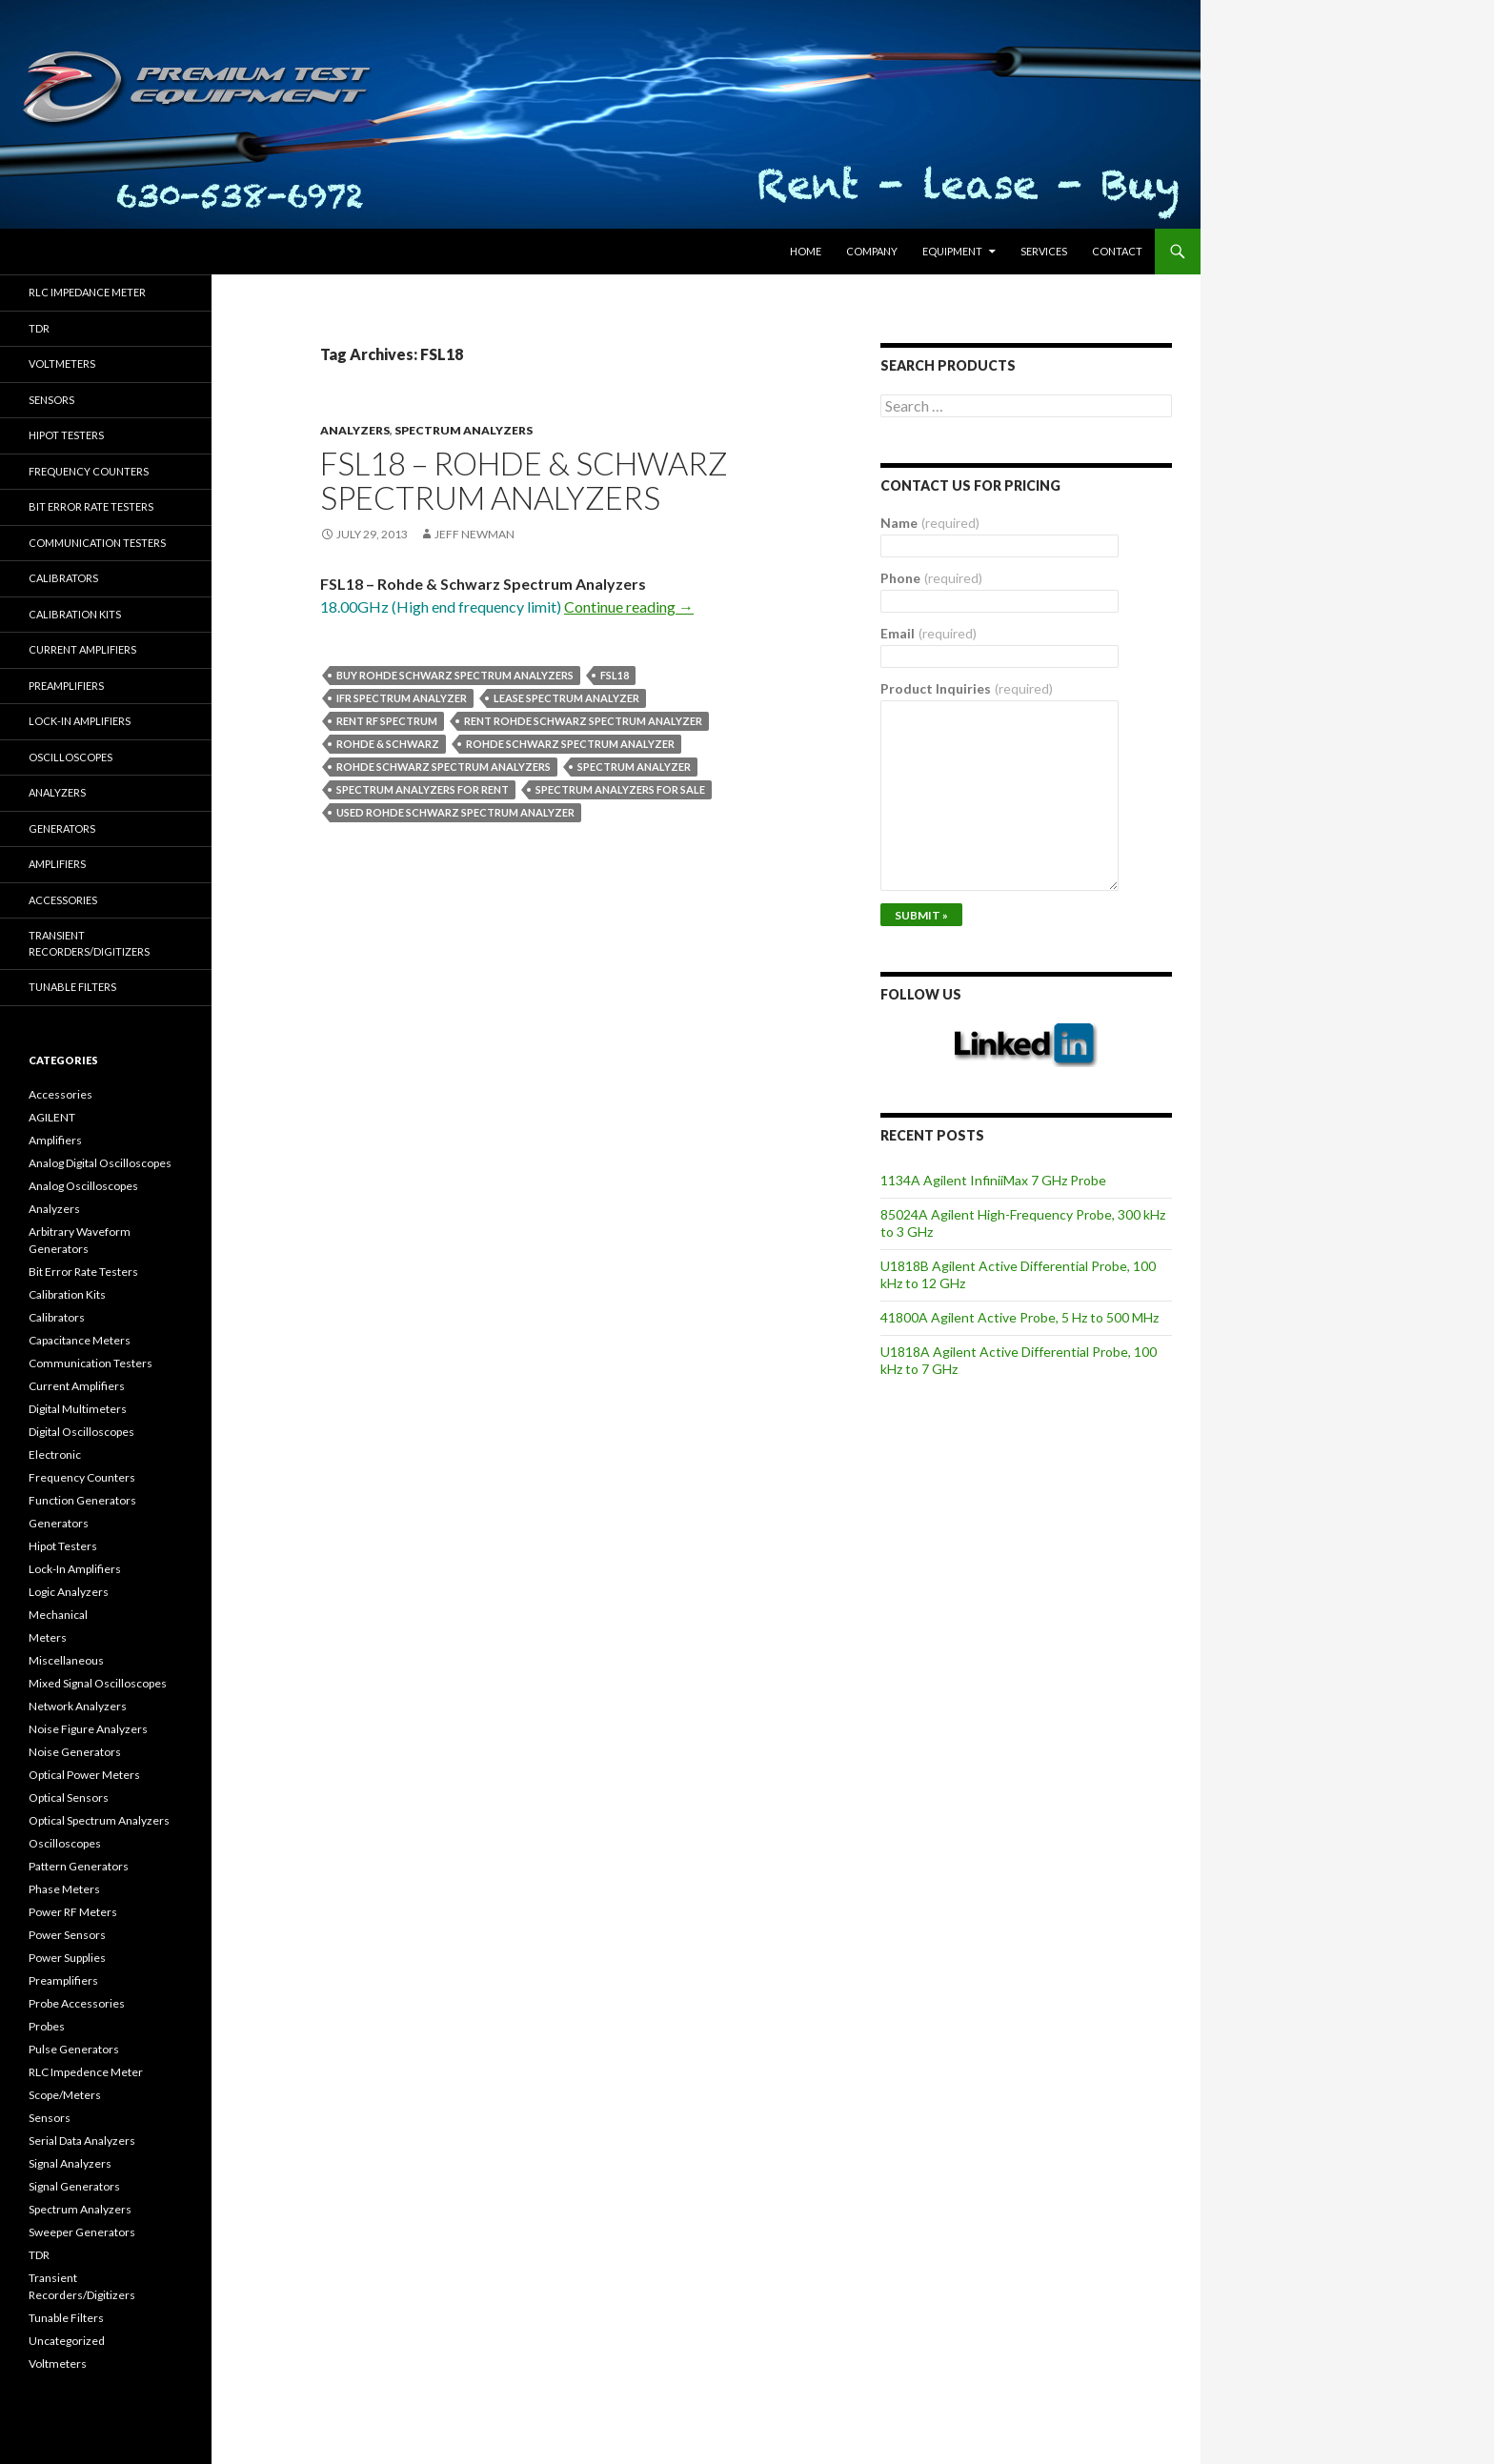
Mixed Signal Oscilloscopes (98, 1683)
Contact (1117, 251)
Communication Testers (97, 542)
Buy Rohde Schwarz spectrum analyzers (455, 675)
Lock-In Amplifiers (75, 1569)
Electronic (55, 1454)
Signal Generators (74, 2186)
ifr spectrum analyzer (401, 698)
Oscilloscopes (70, 757)
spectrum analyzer (634, 766)
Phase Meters (64, 1889)
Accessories (63, 900)
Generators (62, 828)
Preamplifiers (66, 685)
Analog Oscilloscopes (83, 1186)
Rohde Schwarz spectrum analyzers (443, 766)
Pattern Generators (79, 1866)
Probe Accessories (77, 2003)
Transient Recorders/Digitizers (89, 943)
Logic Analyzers (69, 1592)
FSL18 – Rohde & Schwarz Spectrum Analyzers (524, 480)
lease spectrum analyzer (566, 698)
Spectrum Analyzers (463, 430)
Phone (931, 578)
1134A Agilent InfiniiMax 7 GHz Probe (993, 1180)
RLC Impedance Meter (87, 292)
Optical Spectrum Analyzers (99, 1820)
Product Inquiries (966, 688)
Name (929, 523)
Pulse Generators (74, 2049)
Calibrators (63, 578)
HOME (805, 251)
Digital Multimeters (78, 1409)
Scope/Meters (65, 2095)
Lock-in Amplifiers (80, 721)
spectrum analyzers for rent (422, 789)
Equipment (952, 251)
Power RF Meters (73, 1912)
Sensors (51, 400)
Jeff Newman (474, 534)
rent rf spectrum (386, 721)
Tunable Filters (72, 986)
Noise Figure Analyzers (88, 1729)
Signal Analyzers (70, 2163)
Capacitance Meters (80, 1340)
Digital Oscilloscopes (81, 1431)
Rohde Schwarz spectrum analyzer (570, 743)
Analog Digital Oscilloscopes (100, 1163)
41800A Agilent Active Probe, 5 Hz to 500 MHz (1019, 1317)
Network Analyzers (78, 1706)
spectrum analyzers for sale (620, 789)
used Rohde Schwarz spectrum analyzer (455, 812)
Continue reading (629, 606)
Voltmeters (62, 363)
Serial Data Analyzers (82, 2140)
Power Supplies (67, 1957)
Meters (48, 1637)
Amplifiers (57, 864)
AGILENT (52, 1117)
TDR (39, 328)
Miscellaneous (66, 1660)
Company (872, 251)
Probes (47, 2026)
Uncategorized (67, 2340)
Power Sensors (67, 1935)
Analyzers (355, 430)
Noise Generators (75, 1752)
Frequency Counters (89, 471)
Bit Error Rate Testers (91, 506)
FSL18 (614, 675)
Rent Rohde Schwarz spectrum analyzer (583, 721)
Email (928, 633)
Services (1043, 251)
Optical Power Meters (84, 1774)
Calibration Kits (75, 614)
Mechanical (58, 1614)
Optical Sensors (69, 1797)
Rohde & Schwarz (387, 743)
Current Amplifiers (82, 649)
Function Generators (82, 1500)
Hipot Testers (66, 435)
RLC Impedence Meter (86, 2072)
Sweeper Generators (82, 2232)
